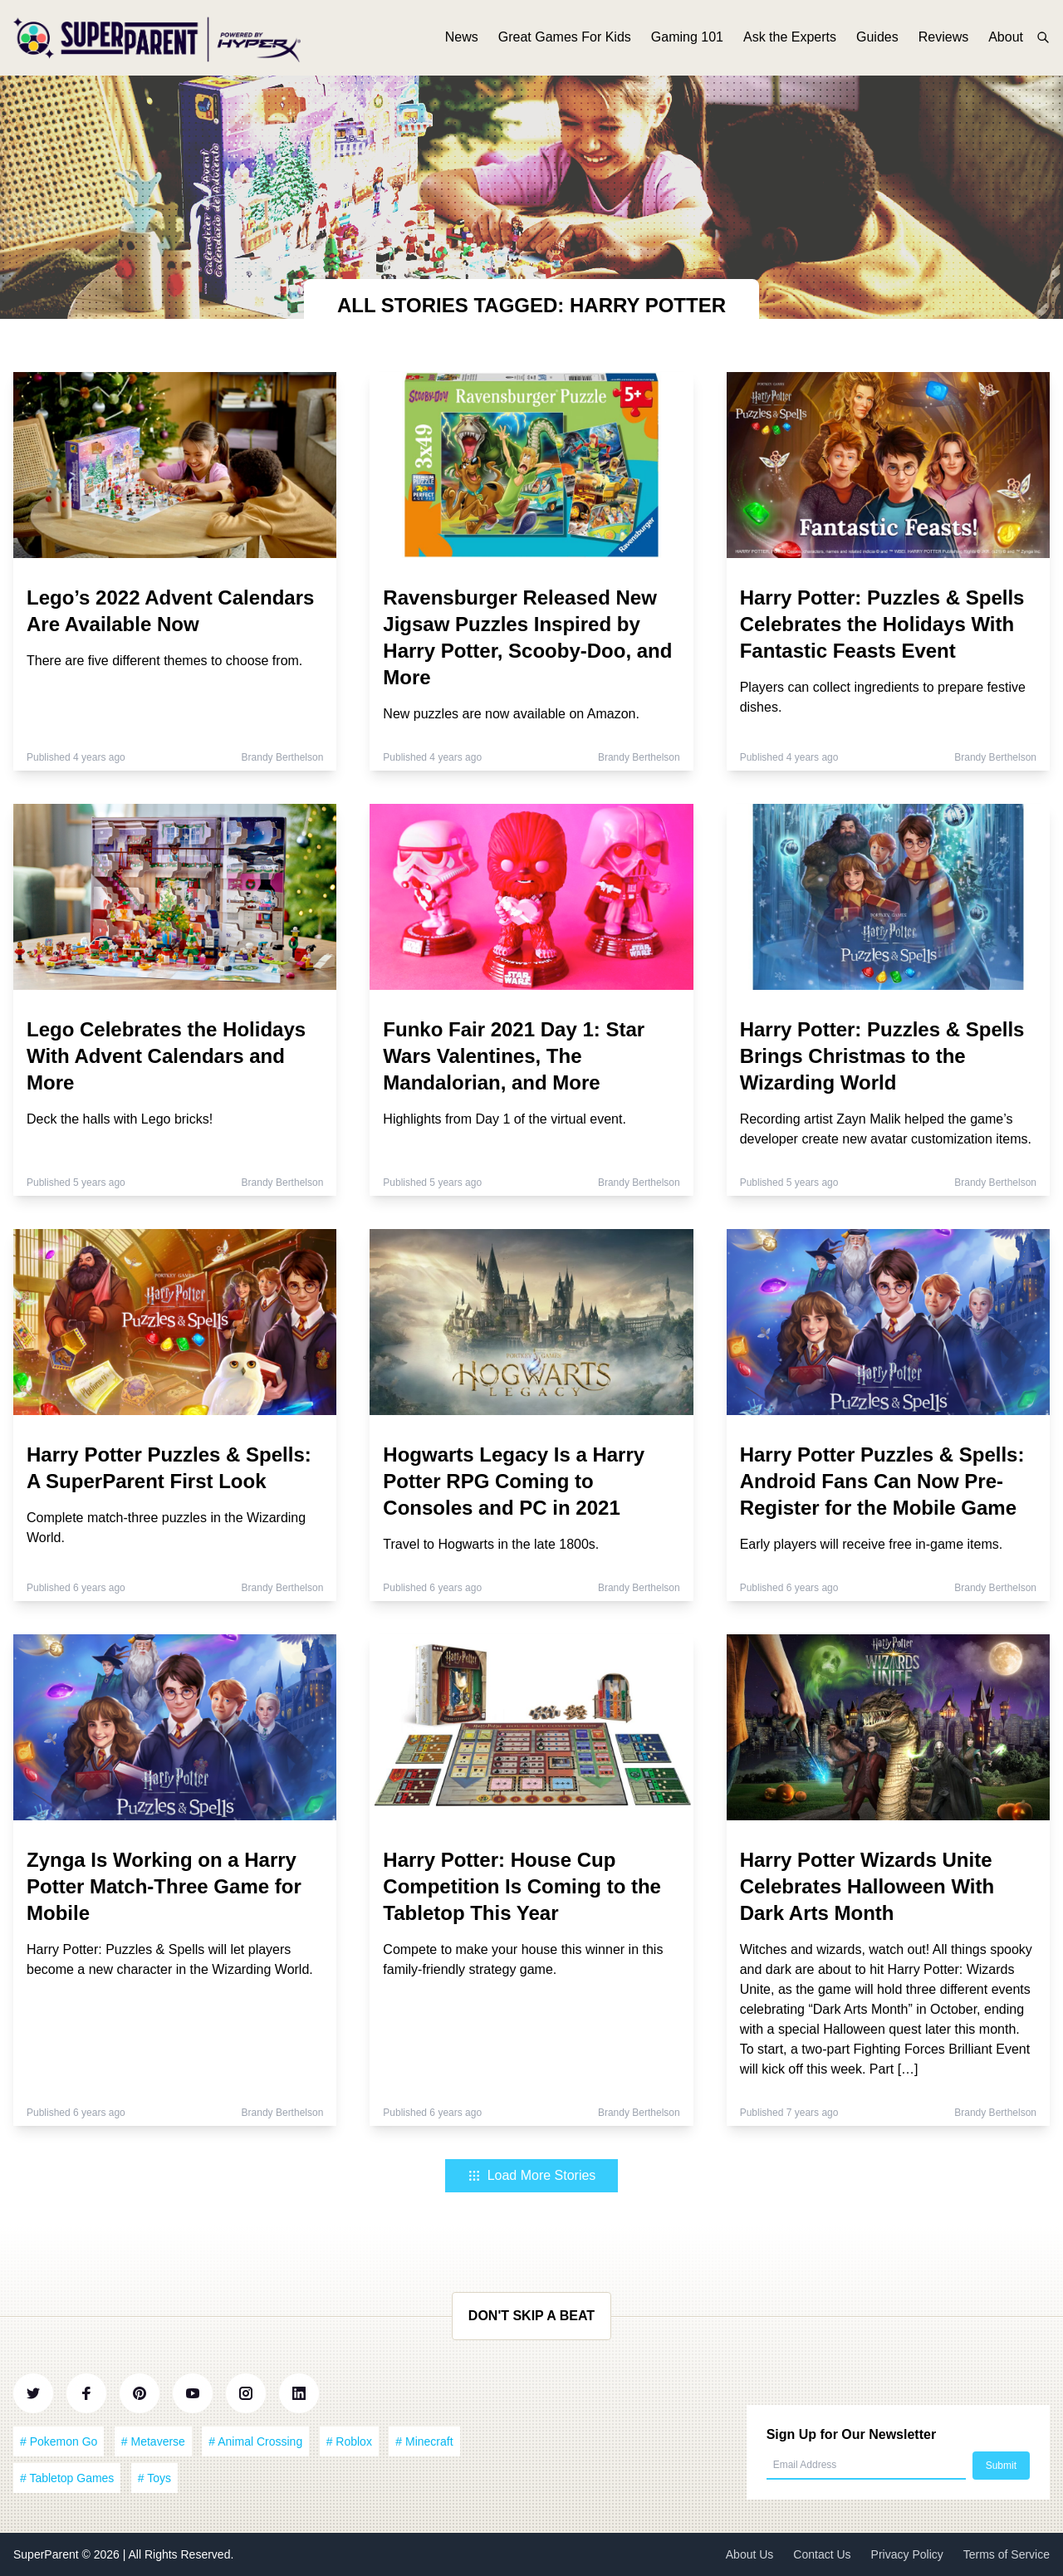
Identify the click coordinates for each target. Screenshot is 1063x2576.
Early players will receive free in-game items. (871, 1544)
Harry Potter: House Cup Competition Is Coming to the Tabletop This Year (522, 1886)
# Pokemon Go (58, 2441)
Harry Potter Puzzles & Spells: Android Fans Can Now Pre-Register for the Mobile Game (882, 1481)
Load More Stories (532, 2175)
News (461, 39)
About (1005, 39)
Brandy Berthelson (283, 757)
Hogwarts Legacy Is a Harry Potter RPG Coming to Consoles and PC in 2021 (513, 1481)
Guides (877, 39)
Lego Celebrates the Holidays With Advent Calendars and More (166, 1056)
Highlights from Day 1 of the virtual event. (504, 1119)
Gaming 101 (687, 39)
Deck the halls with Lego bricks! (120, 1119)
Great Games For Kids (564, 39)
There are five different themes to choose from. (164, 661)
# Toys (154, 2478)
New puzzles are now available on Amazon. (511, 714)
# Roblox (349, 2441)
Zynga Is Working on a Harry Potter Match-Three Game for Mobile (164, 1886)
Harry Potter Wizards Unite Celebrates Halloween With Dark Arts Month (867, 1886)
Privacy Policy (907, 2554)
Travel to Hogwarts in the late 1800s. (491, 1544)
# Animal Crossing (255, 2441)
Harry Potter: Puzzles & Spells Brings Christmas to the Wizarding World (882, 1056)
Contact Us (821, 2554)
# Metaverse (153, 2441)
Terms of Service (1006, 2554)
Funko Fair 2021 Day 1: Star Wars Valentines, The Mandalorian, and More (513, 1056)
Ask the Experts (789, 39)
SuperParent (47, 2554)
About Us (750, 2554)
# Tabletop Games (67, 2478)
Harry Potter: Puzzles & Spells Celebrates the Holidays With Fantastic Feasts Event (882, 624)
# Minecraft (424, 2441)
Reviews (943, 39)
